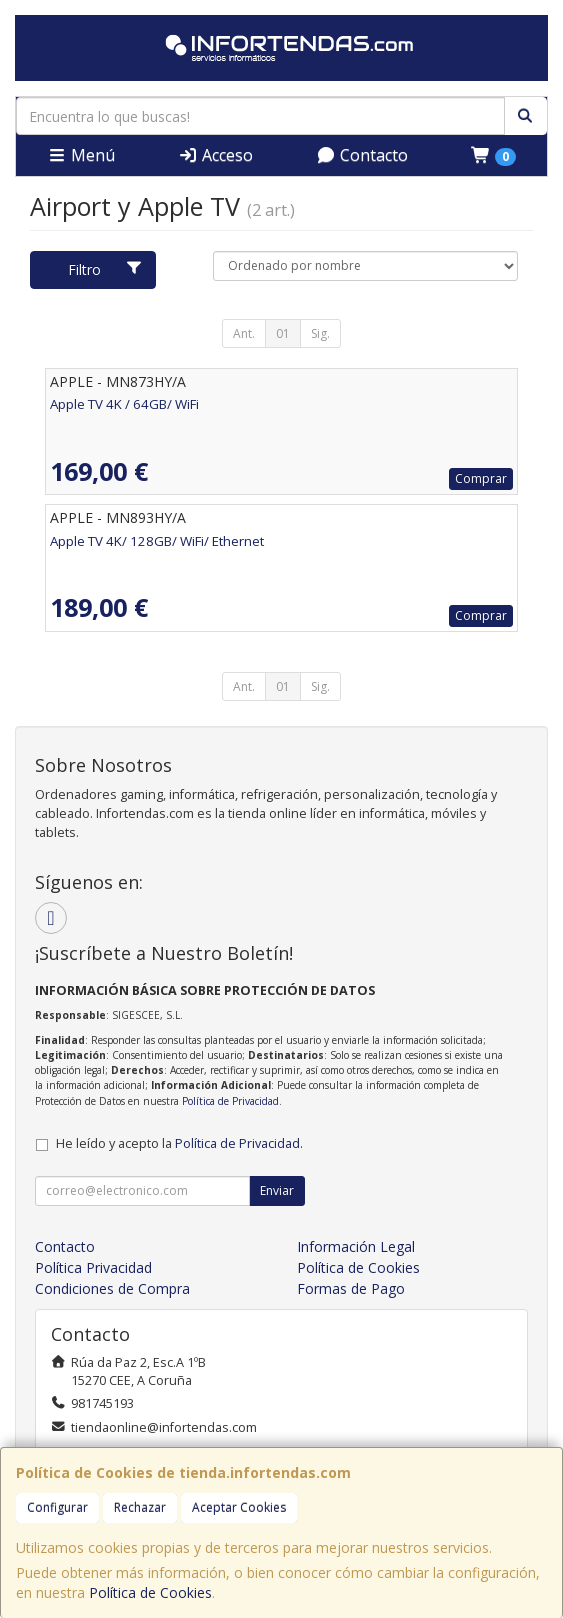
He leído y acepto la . (179, 1143)
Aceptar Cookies (239, 1507)
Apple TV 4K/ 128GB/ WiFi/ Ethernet (157, 541)
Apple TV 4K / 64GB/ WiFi (124, 404)
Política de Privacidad (230, 1101)
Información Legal (356, 1246)
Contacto (362, 155)
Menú (81, 155)
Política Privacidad (93, 1267)
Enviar (277, 1190)
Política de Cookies (150, 1592)
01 (283, 333)
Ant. (244, 333)
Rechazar (140, 1507)
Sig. (320, 333)
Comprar (481, 478)
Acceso (215, 155)
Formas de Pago (351, 1288)
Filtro (105, 269)
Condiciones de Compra (112, 1288)
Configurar (57, 1507)
